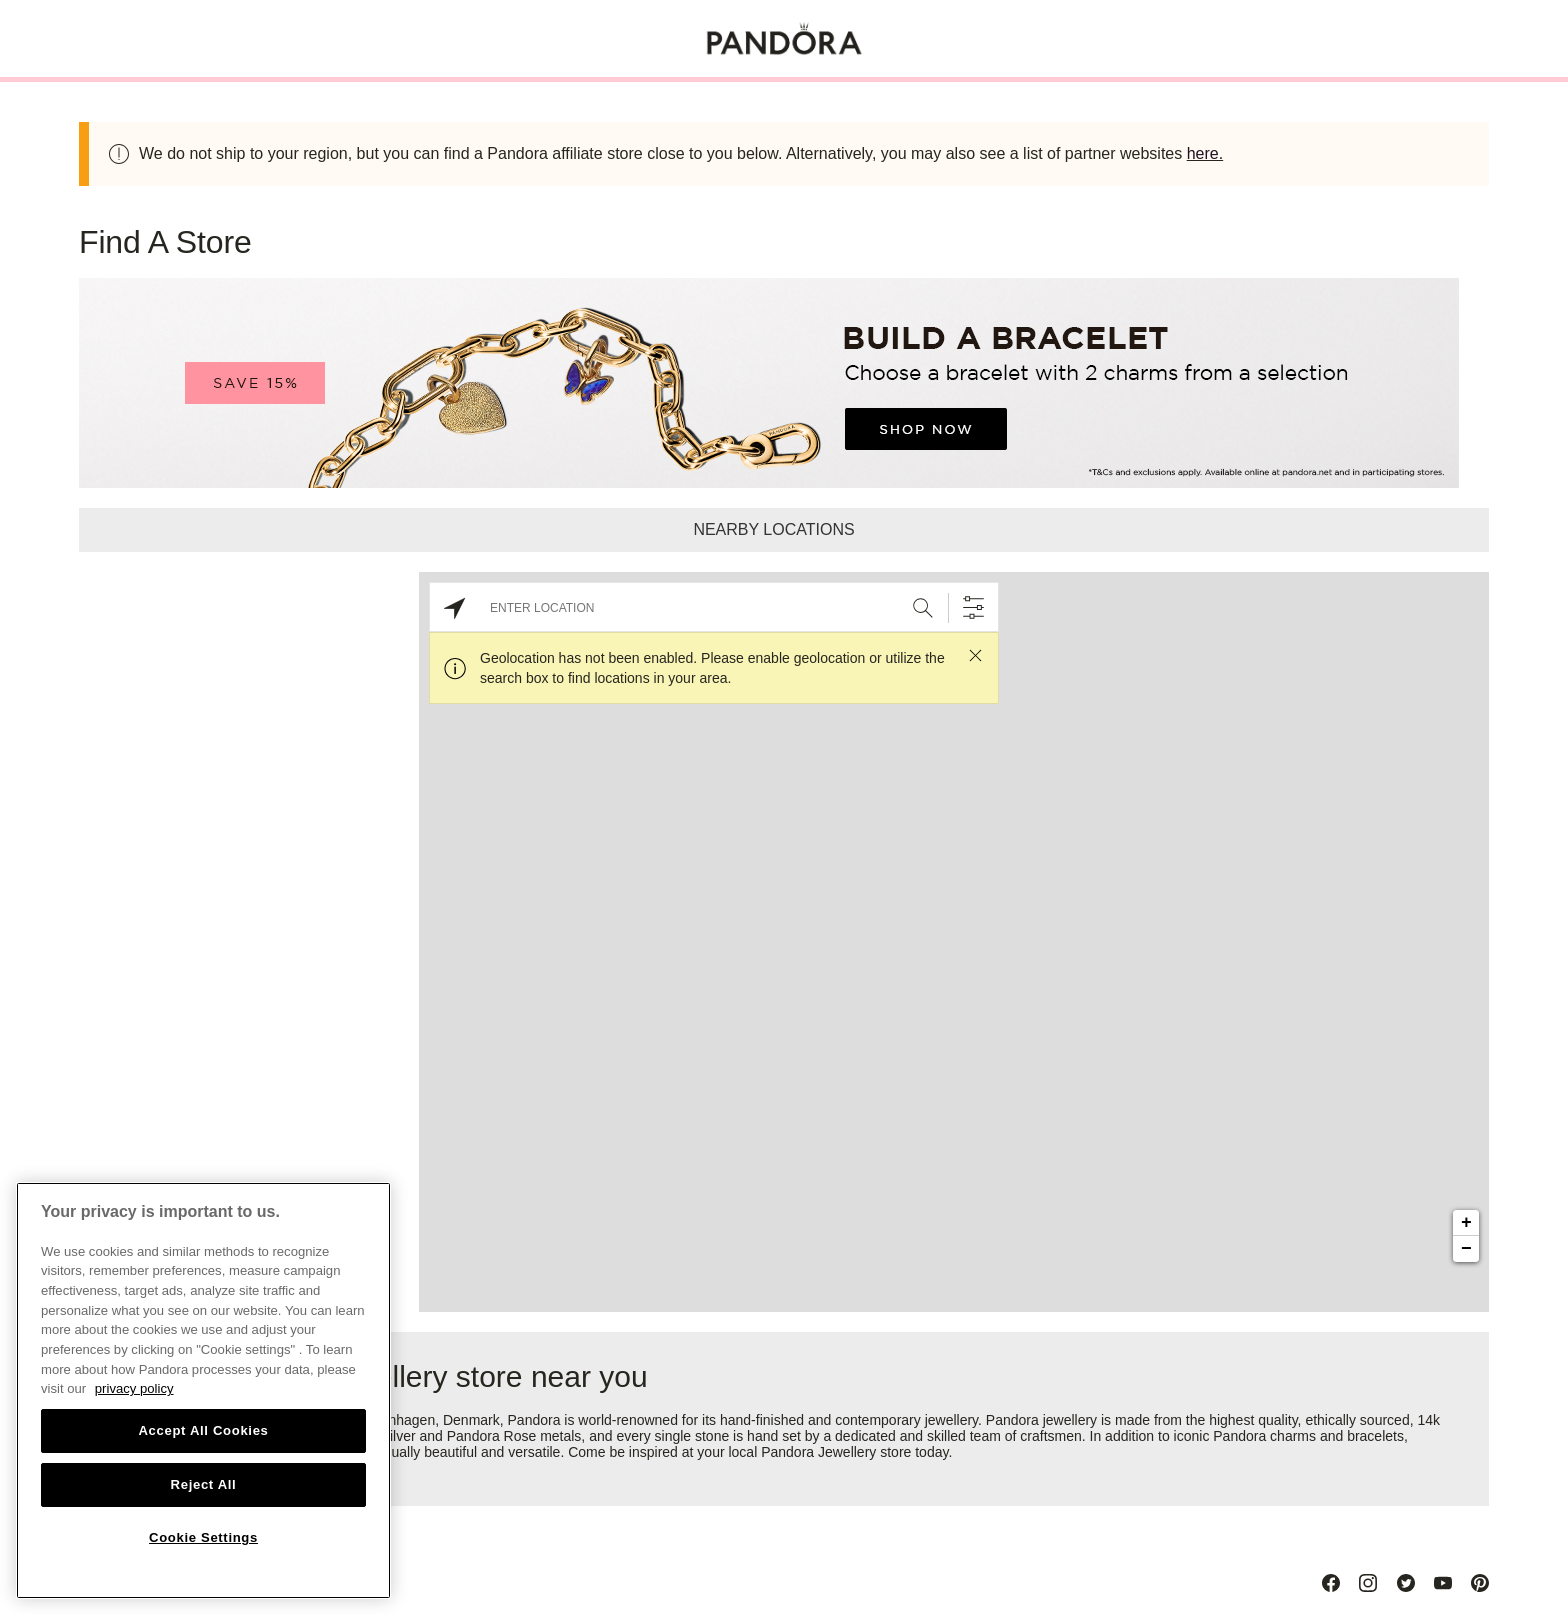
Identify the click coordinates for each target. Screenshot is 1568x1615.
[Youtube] (1443, 1583)
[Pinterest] (1480, 1583)
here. (1205, 153)
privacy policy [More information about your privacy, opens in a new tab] (134, 1388)
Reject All (204, 1484)
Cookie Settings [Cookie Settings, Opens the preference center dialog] (203, 1537)
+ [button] (1466, 1223)
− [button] (1466, 1249)
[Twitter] (1406, 1583)
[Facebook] (1331, 1583)
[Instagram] (1368, 1583)
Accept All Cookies (203, 1430)
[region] (203, 1390)
